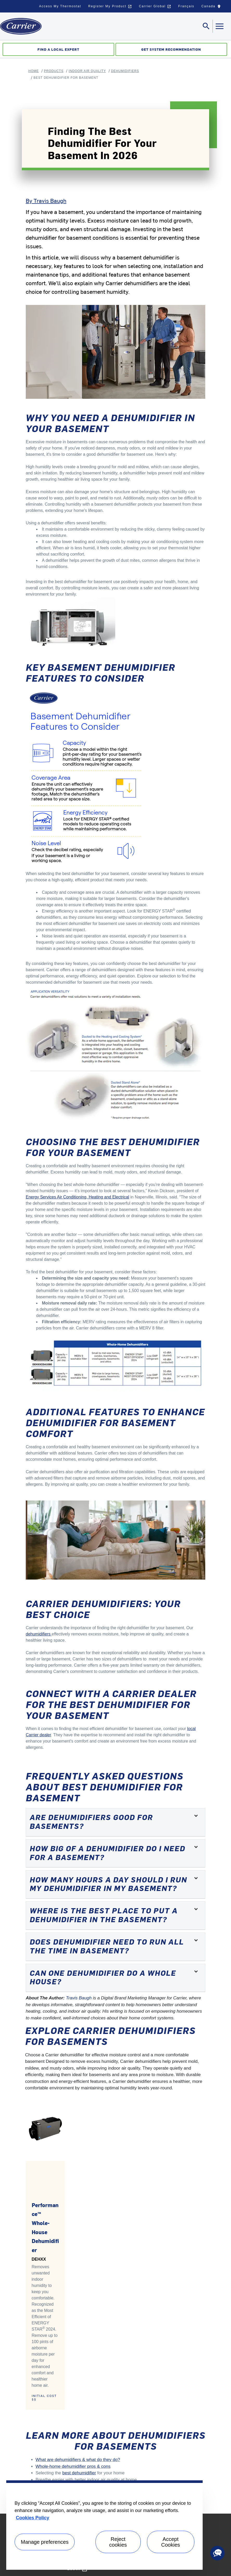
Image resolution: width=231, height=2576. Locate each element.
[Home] (21, 26)
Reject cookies (118, 2542)
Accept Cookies (170, 2542)
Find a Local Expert (58, 49)
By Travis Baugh (46, 200)
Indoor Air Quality (87, 71)
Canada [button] (212, 7)
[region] (104, 2525)
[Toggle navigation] (206, 26)
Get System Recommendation (171, 49)
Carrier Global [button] (155, 6)
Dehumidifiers (125, 71)
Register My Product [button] (110, 6)
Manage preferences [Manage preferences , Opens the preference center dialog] (44, 2542)
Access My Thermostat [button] (60, 6)
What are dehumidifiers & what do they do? (78, 2459)
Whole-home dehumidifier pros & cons (73, 2466)
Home (33, 71)
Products (53, 71)
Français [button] (186, 6)
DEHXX (39, 2259)
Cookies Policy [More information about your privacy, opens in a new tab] (32, 2517)
